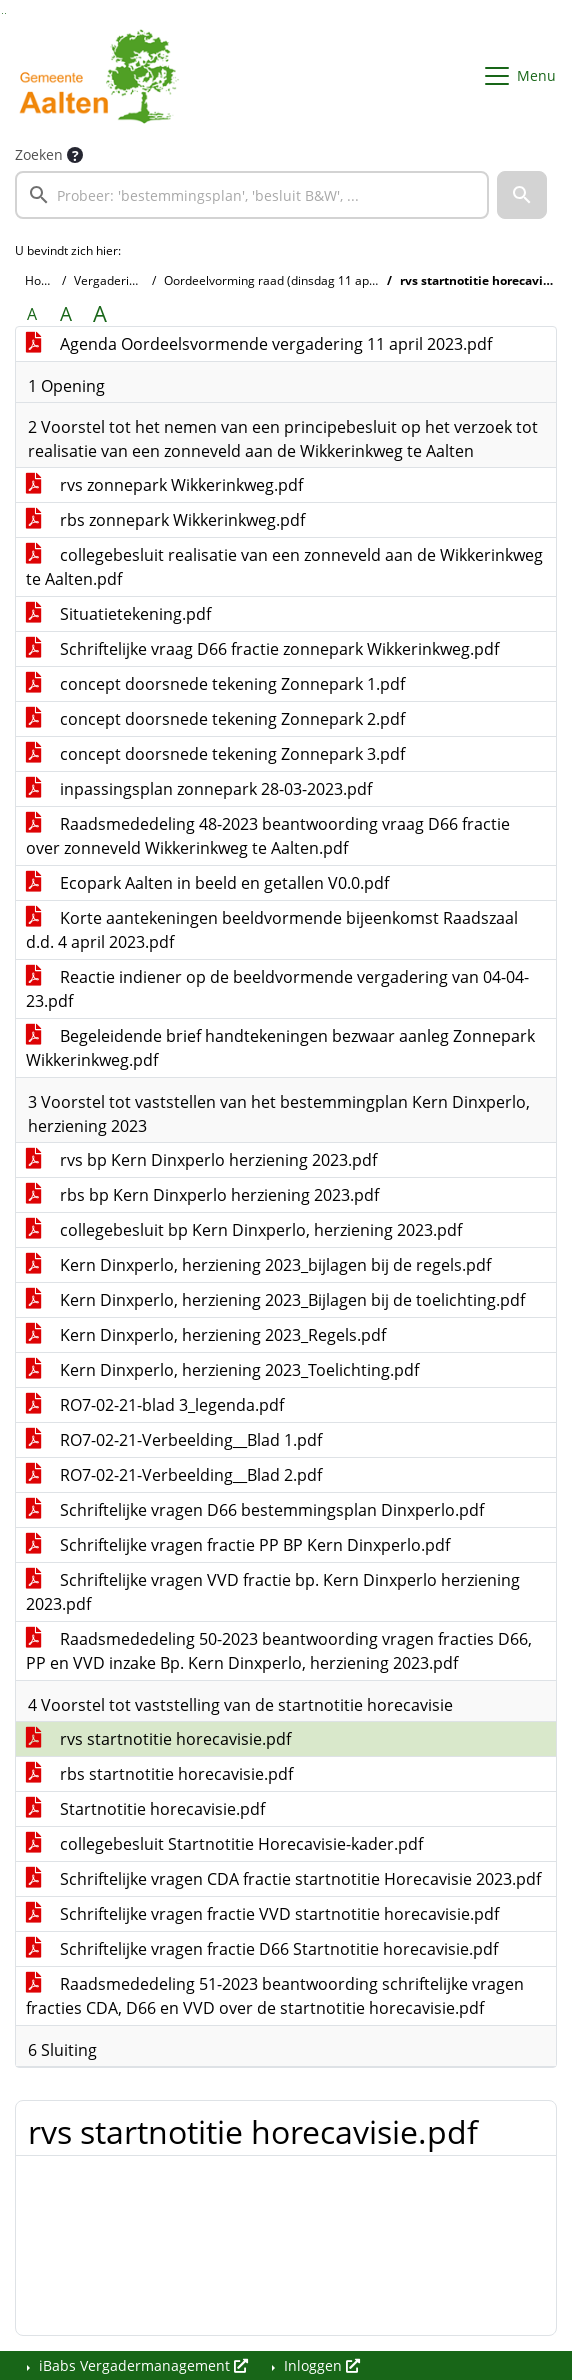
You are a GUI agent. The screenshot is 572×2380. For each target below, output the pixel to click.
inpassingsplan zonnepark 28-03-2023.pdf (199, 789)
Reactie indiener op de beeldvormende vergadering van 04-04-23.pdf (277, 989)
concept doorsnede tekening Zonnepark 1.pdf (215, 684)
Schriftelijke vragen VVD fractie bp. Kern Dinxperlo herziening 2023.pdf (273, 1592)
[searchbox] (252, 195)
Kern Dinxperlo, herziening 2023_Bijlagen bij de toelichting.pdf (275, 1300)
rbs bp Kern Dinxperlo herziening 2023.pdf (202, 1195)
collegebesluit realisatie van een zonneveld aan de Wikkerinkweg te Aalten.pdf (284, 567)
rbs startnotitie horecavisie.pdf (159, 1774)
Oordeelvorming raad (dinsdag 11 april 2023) (289, 280)
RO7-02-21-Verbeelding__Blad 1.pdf (174, 1440)
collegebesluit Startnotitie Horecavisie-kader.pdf (224, 1844)
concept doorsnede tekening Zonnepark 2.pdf (215, 719)
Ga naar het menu (5, 13)
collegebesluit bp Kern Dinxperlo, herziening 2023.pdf (244, 1230)
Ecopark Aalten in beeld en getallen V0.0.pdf (207, 883)
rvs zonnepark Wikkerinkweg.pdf (164, 485)
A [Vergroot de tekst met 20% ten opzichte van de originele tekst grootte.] (66, 314)
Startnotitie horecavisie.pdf (145, 1809)
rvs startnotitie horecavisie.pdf (158, 1739)
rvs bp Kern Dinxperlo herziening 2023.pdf (201, 1160)
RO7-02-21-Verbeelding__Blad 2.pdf (174, 1475)
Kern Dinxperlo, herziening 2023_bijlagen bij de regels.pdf (258, 1265)
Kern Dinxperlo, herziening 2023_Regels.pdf (206, 1335)
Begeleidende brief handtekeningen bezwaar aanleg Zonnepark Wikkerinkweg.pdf (280, 1048)
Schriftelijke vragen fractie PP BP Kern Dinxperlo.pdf (238, 1545)
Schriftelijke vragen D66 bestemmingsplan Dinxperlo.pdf (255, 1510)
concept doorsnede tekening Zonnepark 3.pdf (215, 754)
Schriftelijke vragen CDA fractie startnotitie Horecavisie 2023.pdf (283, 1879)
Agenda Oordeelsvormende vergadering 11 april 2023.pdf (259, 344)
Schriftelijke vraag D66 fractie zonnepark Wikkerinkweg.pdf (262, 649)
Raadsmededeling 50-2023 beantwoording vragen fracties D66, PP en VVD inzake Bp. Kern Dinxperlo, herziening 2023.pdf (279, 1651)
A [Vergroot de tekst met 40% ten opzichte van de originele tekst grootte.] (100, 314)
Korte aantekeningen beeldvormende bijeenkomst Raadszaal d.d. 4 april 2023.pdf (272, 930)
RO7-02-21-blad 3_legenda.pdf (155, 1405)
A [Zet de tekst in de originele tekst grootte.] (32, 314)
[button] (522, 195)
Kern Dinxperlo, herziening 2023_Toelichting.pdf (222, 1370)
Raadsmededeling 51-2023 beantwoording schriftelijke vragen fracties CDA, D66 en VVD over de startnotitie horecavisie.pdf (275, 1996)
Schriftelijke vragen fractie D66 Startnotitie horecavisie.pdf (262, 1949)
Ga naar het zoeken (2, 13)
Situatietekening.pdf (118, 614)
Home (42, 280)
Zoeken (39, 154)
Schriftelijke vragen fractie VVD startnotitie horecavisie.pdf (262, 1914)
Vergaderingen (115, 280)
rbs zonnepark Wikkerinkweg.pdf (165, 520)
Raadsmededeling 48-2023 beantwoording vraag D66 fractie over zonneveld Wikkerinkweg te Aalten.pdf (268, 836)
